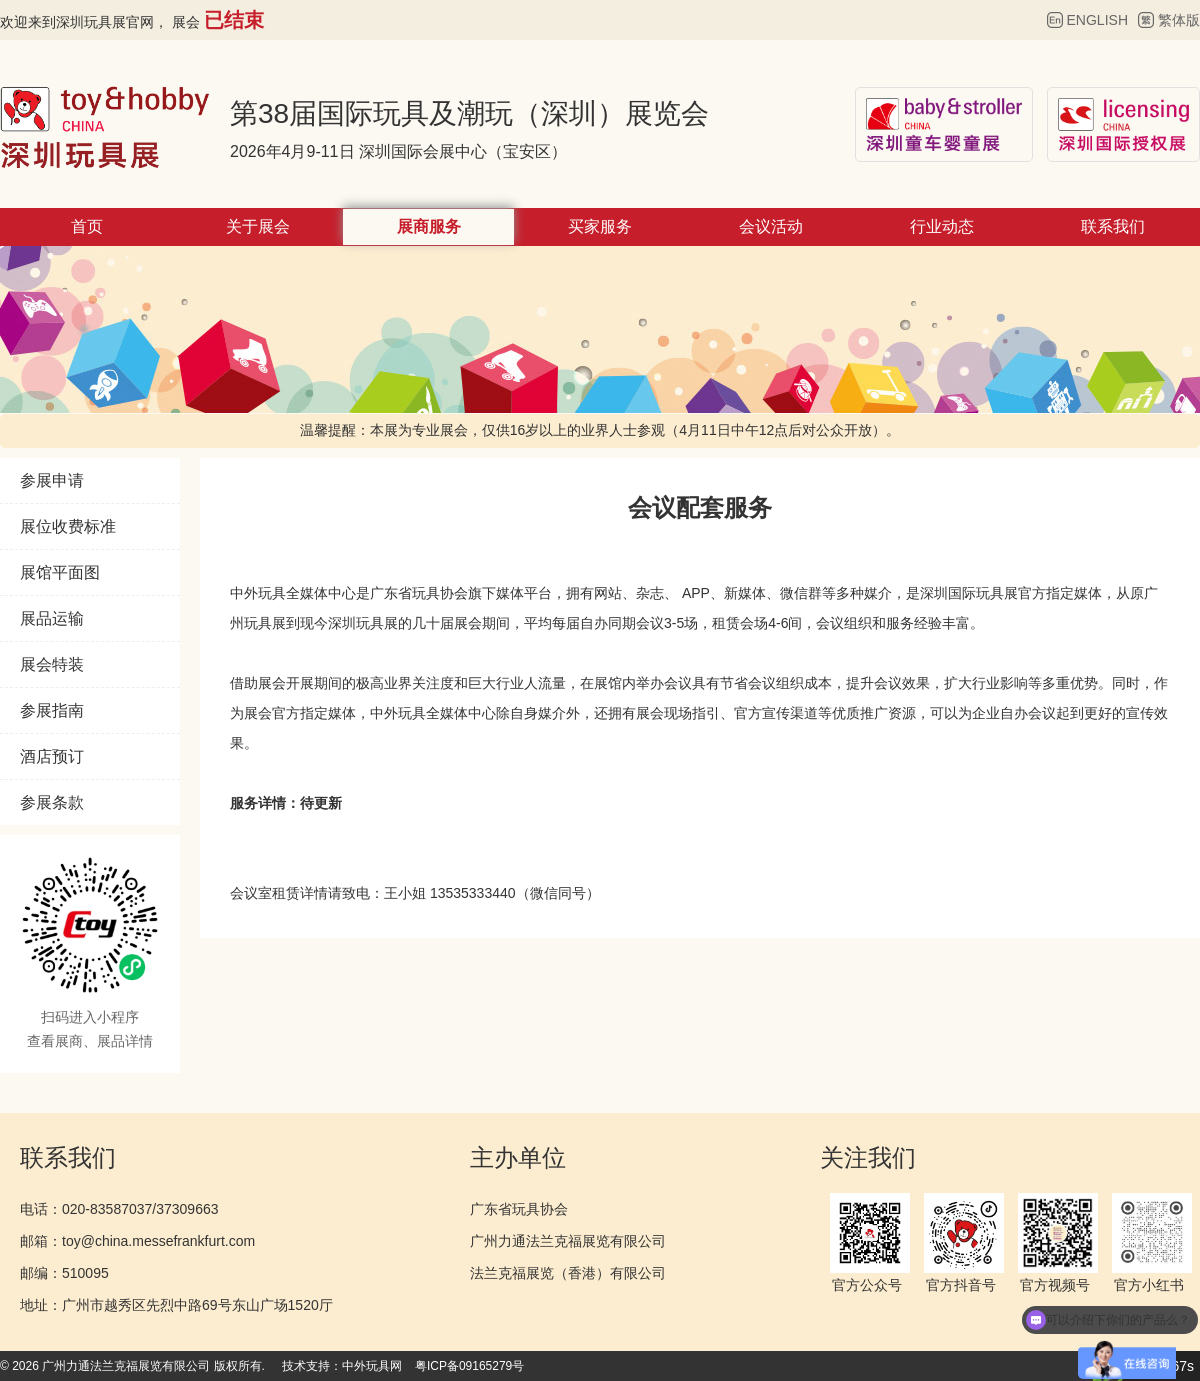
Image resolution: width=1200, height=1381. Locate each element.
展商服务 (429, 226)
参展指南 (52, 710)
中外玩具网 (372, 1366)
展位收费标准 (68, 526)
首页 (87, 226)
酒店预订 (52, 756)
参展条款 (52, 802)
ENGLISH (1097, 20)
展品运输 (52, 618)
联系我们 (1113, 226)
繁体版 (1179, 20)
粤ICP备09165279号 (469, 1366)
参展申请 (52, 480)
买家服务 (600, 226)
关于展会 (258, 226)
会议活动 (771, 226)
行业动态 (942, 226)
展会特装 (52, 664)
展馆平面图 (60, 572)
